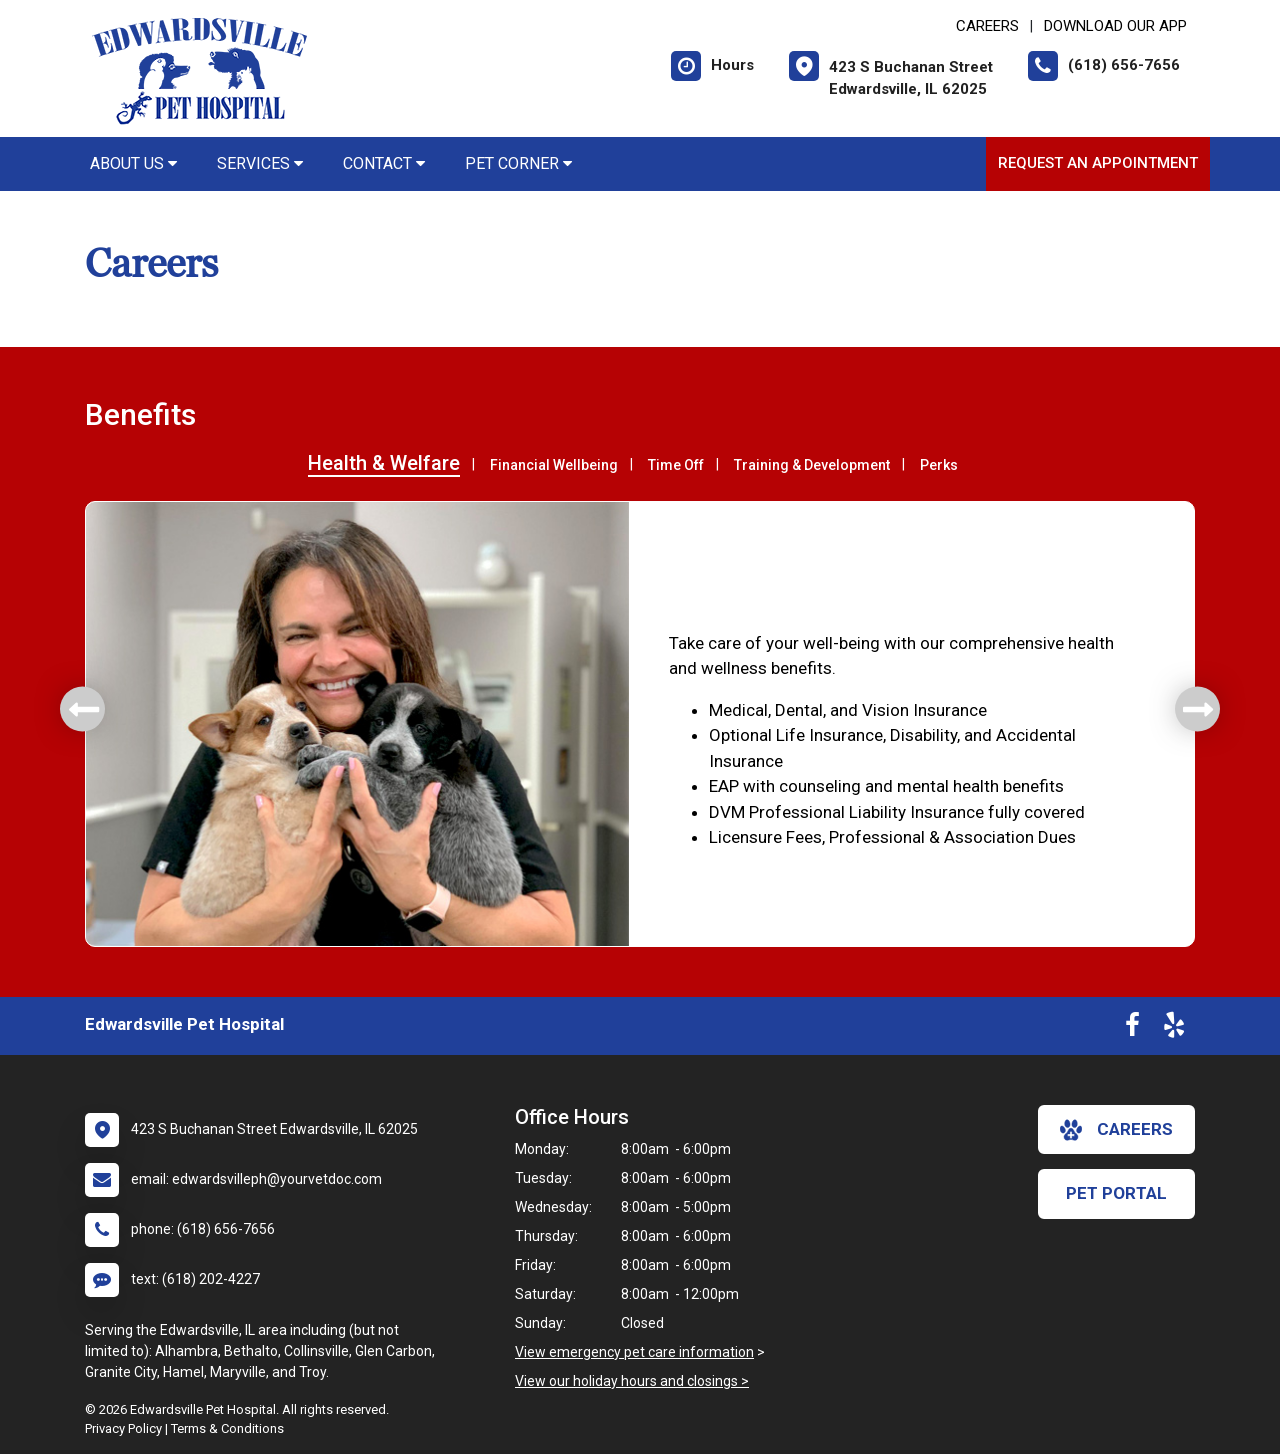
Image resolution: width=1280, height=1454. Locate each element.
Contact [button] (384, 163)
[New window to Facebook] (1132, 1029)
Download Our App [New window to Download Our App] (1115, 26)
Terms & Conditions (227, 1428)
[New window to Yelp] (1174, 1029)
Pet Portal (1116, 1193)
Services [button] (260, 163)
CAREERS (987, 26)
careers (1116, 1130)
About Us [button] (133, 163)
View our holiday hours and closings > (632, 1381)
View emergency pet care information (634, 1352)
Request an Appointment (1098, 163)
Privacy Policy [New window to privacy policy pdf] (123, 1428)
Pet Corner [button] (518, 163)
